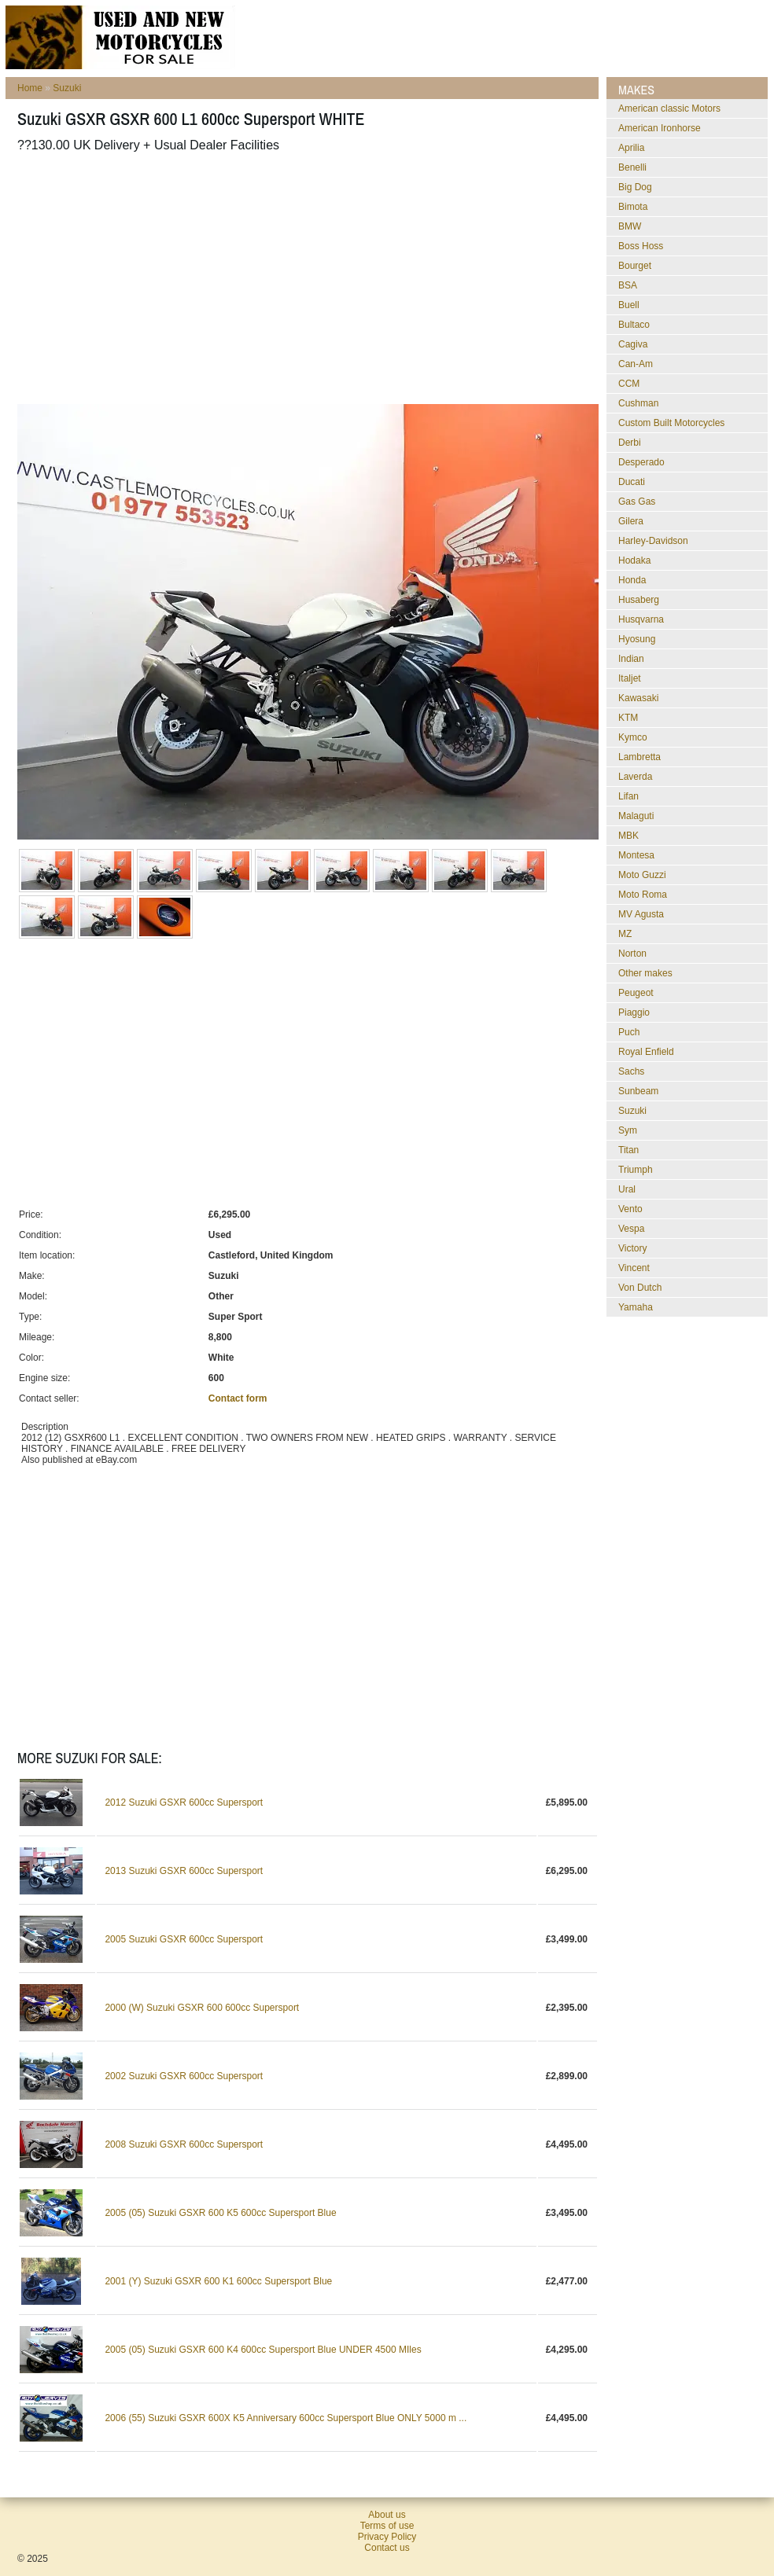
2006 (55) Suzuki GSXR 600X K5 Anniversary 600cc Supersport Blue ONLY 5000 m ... (285, 2417)
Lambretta (639, 757)
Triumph (635, 1169)
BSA (627, 285)
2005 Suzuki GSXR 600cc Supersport (184, 1939)
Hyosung (636, 639)
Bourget (634, 265)
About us (386, 2514)
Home (29, 88)
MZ (625, 933)
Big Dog (635, 187)
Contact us (386, 2547)
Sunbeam (638, 1091)
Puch (628, 1032)
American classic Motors (669, 108)
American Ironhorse (659, 128)
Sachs (631, 1071)
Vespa (631, 1228)
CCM (628, 383)
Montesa (636, 855)
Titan (628, 1150)
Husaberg (638, 599)
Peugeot (636, 992)
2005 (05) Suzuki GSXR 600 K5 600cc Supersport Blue (220, 2212)
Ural (627, 1189)
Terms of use (387, 2525)
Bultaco (634, 324)
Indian (631, 658)
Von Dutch (640, 1287)
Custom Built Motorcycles (671, 422)
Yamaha (635, 1307)
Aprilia (631, 147)
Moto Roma (642, 894)
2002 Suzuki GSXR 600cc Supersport (184, 2076)
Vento (630, 1209)
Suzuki (67, 88)
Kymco (632, 737)
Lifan (628, 796)
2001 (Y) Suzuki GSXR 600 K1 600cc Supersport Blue (218, 2281)
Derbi (629, 442)
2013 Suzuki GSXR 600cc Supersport (184, 1870)
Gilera (630, 521)
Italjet (629, 678)
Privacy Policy (387, 2536)
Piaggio (634, 1012)
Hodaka (634, 560)
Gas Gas (636, 501)
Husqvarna (641, 619)
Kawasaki (638, 698)
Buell (628, 305)
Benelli (632, 167)
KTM (628, 717)
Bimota (632, 206)
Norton (632, 953)
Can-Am (635, 363)
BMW (629, 226)
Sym (627, 1130)
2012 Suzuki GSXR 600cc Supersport (184, 1802)
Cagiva (632, 344)
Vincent (634, 1267)
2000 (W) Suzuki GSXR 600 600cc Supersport (202, 2007)
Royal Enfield (646, 1051)
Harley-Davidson (653, 540)
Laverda (635, 776)
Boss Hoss (640, 246)
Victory (632, 1248)
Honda (632, 580)
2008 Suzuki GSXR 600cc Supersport (184, 2144)
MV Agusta (641, 914)
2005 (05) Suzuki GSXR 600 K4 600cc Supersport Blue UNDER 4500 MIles (263, 2349)
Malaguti (636, 815)
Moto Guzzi (642, 874)
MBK (628, 835)
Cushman (638, 403)
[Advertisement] (287, 278)
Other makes (645, 973)
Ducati (631, 481)
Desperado (641, 462)
